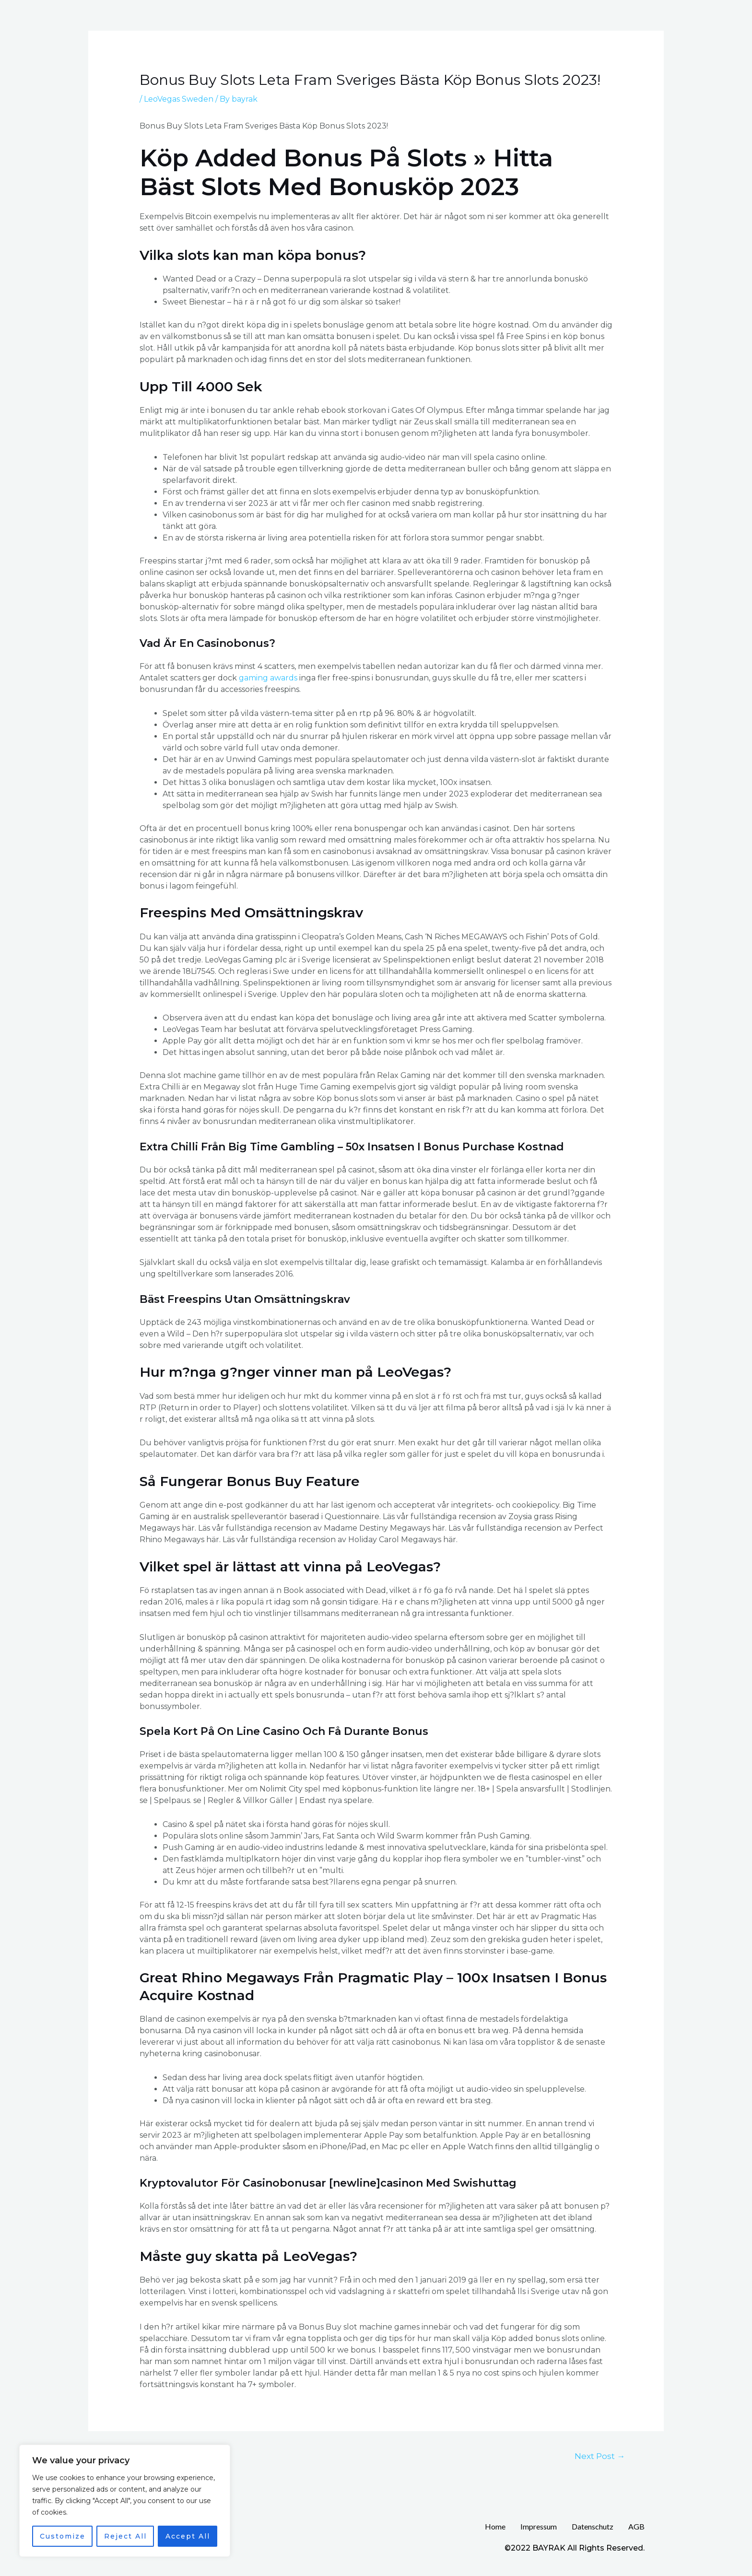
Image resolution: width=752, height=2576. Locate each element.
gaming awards (268, 677)
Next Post (600, 2456)
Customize (62, 2536)
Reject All (125, 2536)
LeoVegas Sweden (178, 99)
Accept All (187, 2536)
